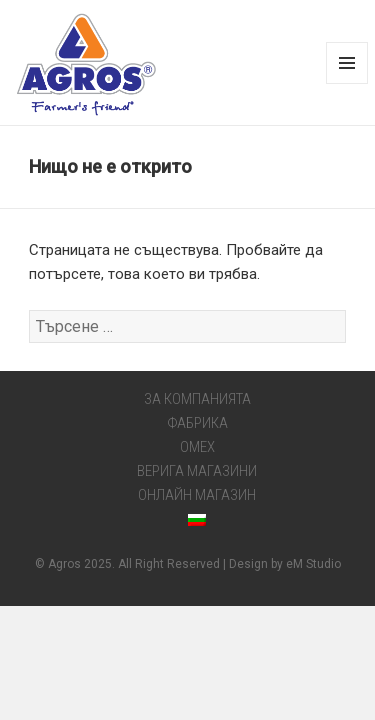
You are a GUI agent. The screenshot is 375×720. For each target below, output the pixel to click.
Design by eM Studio (285, 564)
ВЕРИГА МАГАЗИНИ (197, 471)
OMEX (197, 447)
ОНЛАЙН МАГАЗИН (197, 495)
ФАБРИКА (197, 423)
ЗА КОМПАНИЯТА (197, 399)
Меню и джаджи (347, 83)
